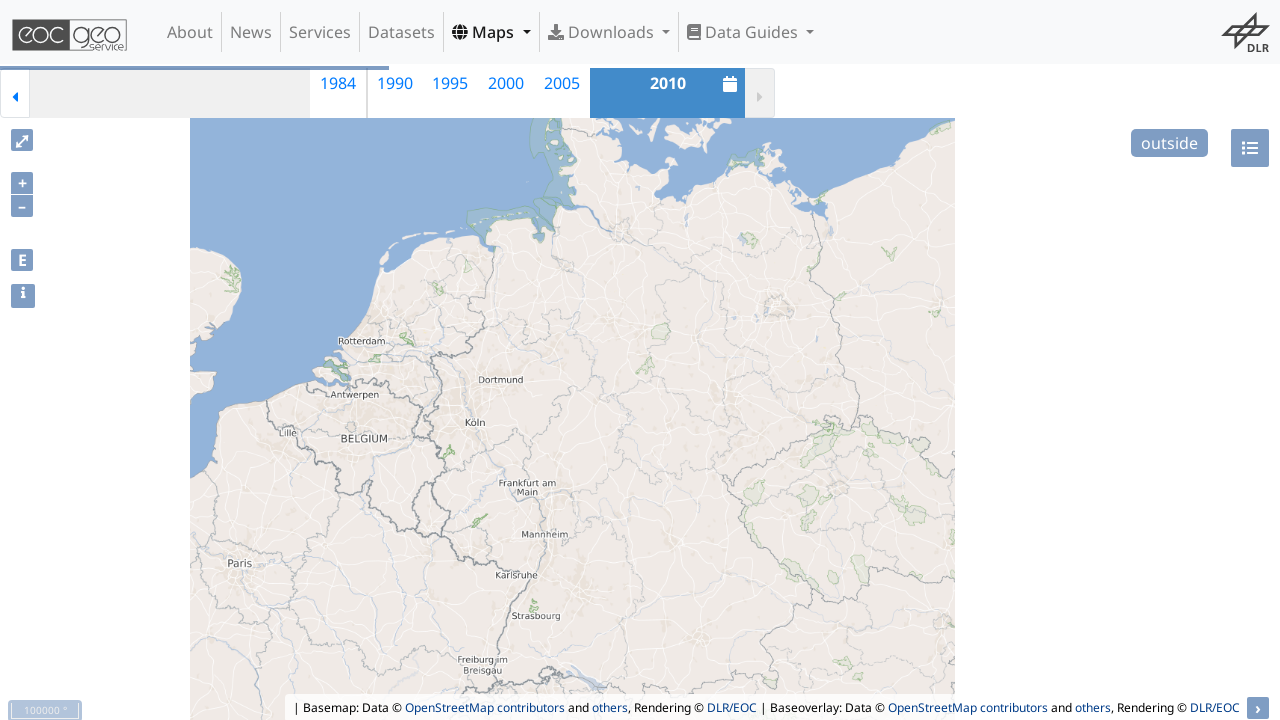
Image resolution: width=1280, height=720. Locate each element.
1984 (338, 83)
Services (320, 32)
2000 (506, 83)
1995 (450, 83)
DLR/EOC (732, 707)
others (610, 707)
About (190, 32)
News (251, 32)
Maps (485, 32)
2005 (562, 83)
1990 (395, 83)
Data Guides (744, 32)
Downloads (603, 32)
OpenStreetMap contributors (485, 707)
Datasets (401, 32)
